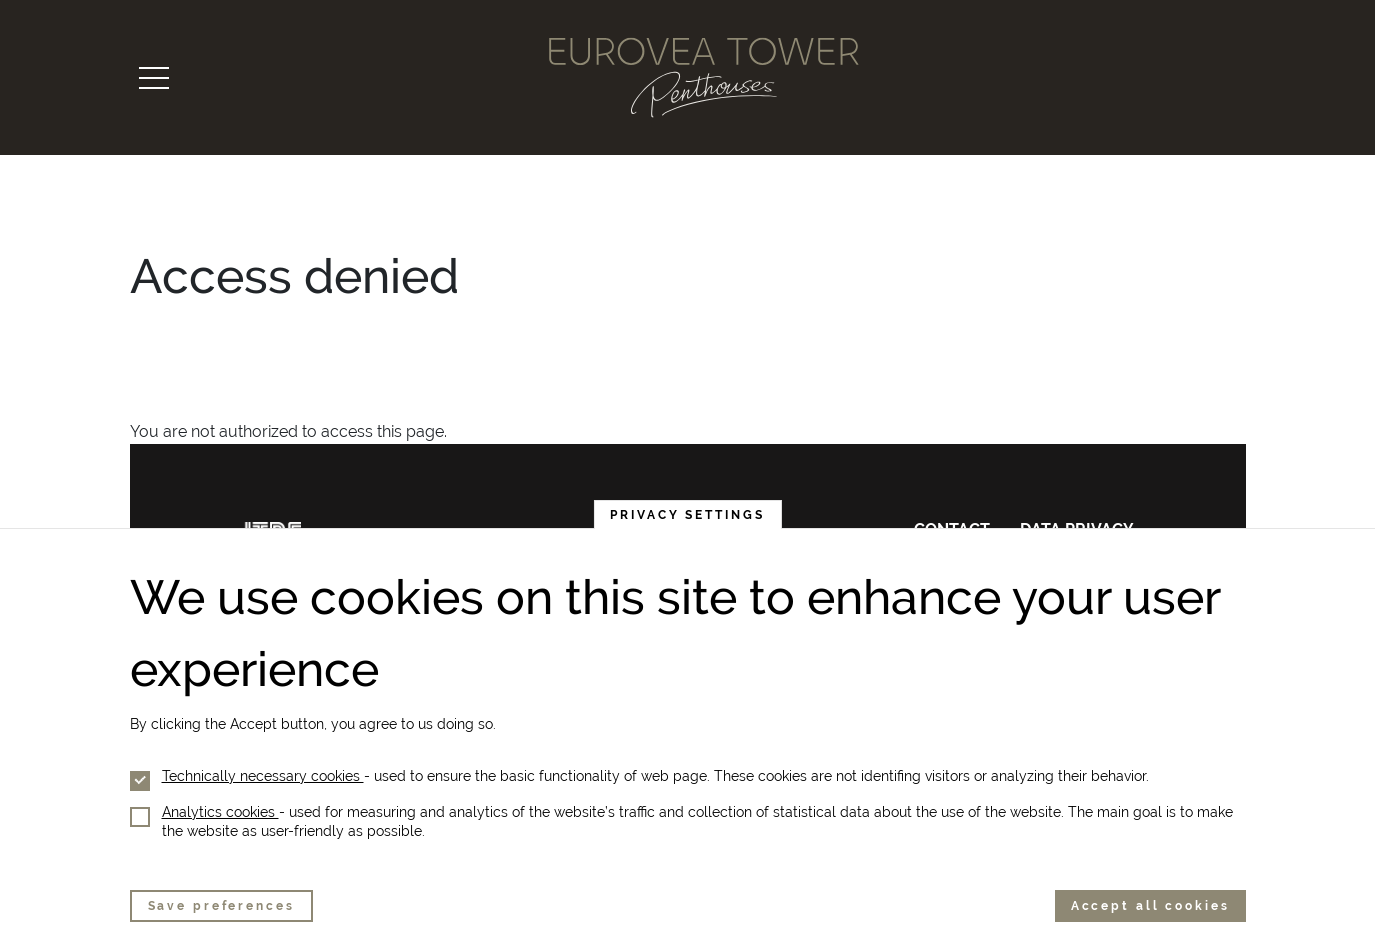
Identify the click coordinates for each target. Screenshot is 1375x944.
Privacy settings (687, 538)
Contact (952, 529)
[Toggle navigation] (154, 78)
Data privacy (1077, 529)
